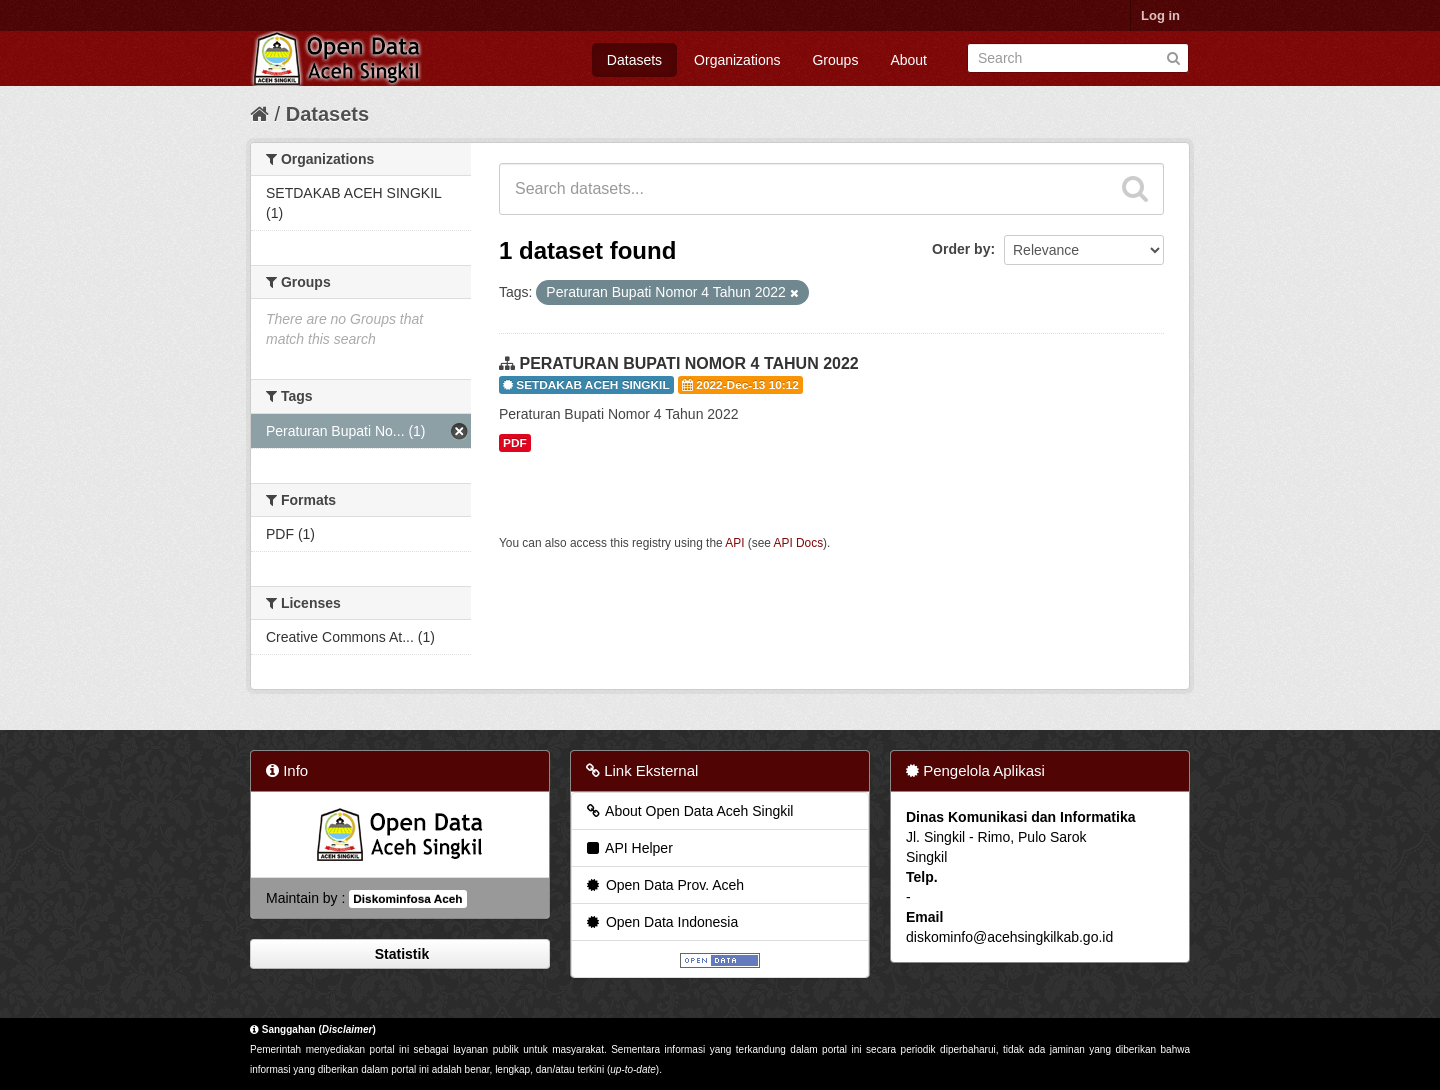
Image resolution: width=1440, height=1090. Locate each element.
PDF (515, 443)
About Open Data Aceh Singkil (688, 811)
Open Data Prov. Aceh (664, 885)
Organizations (737, 60)
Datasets (634, 60)
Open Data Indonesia (661, 922)
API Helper (628, 848)
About (908, 60)
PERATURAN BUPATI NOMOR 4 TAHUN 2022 (688, 363)
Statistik (400, 954)
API (734, 543)
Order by (961, 249)
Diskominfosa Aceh (407, 899)
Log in (1160, 15)
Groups (835, 60)
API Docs (799, 543)
